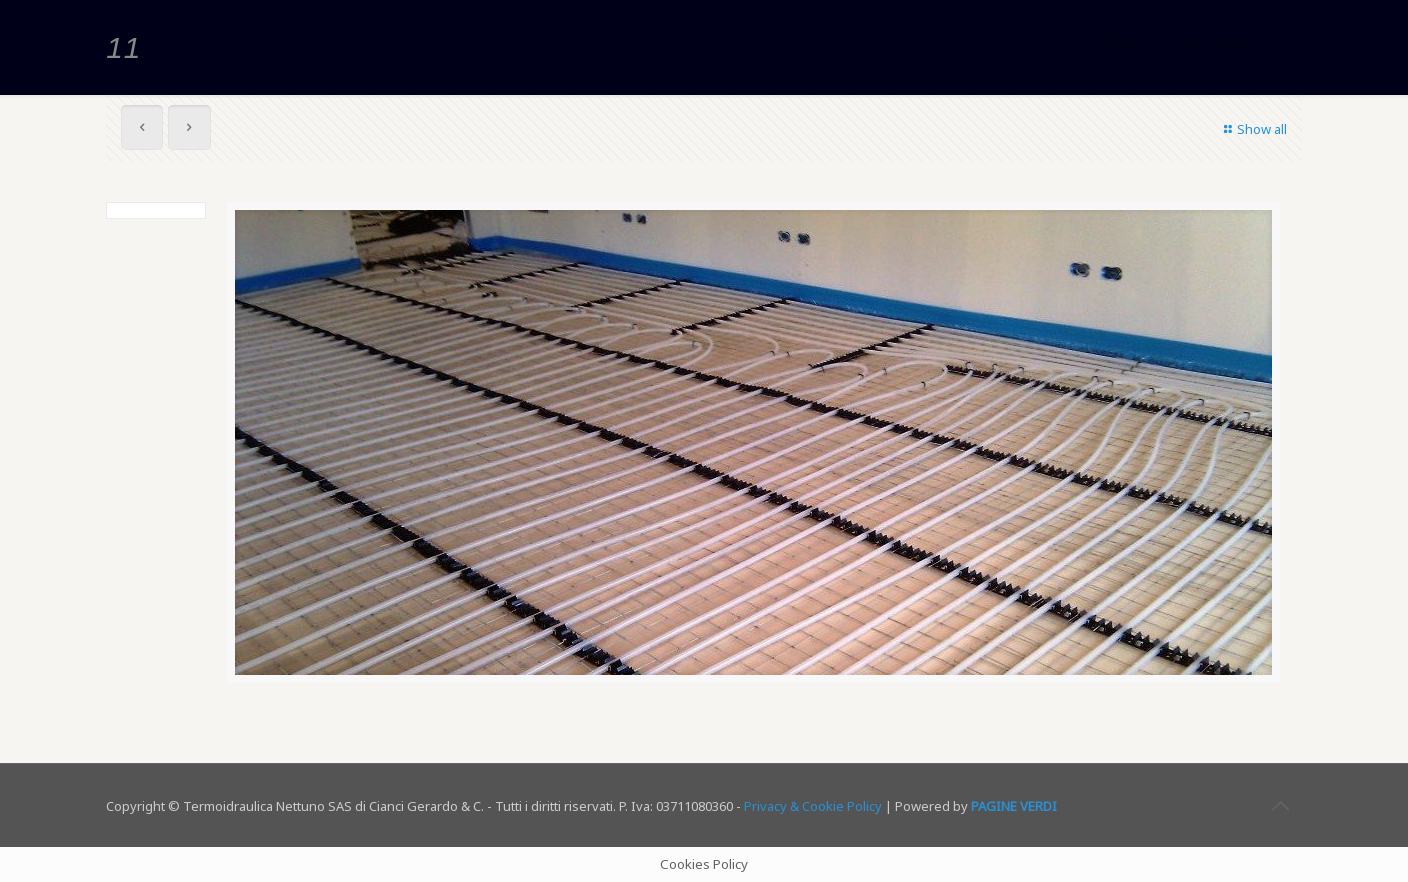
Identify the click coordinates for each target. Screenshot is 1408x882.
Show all (1253, 129)
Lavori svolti (1211, 43)
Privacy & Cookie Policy (813, 806)
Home (1116, 43)
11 (1295, 43)
